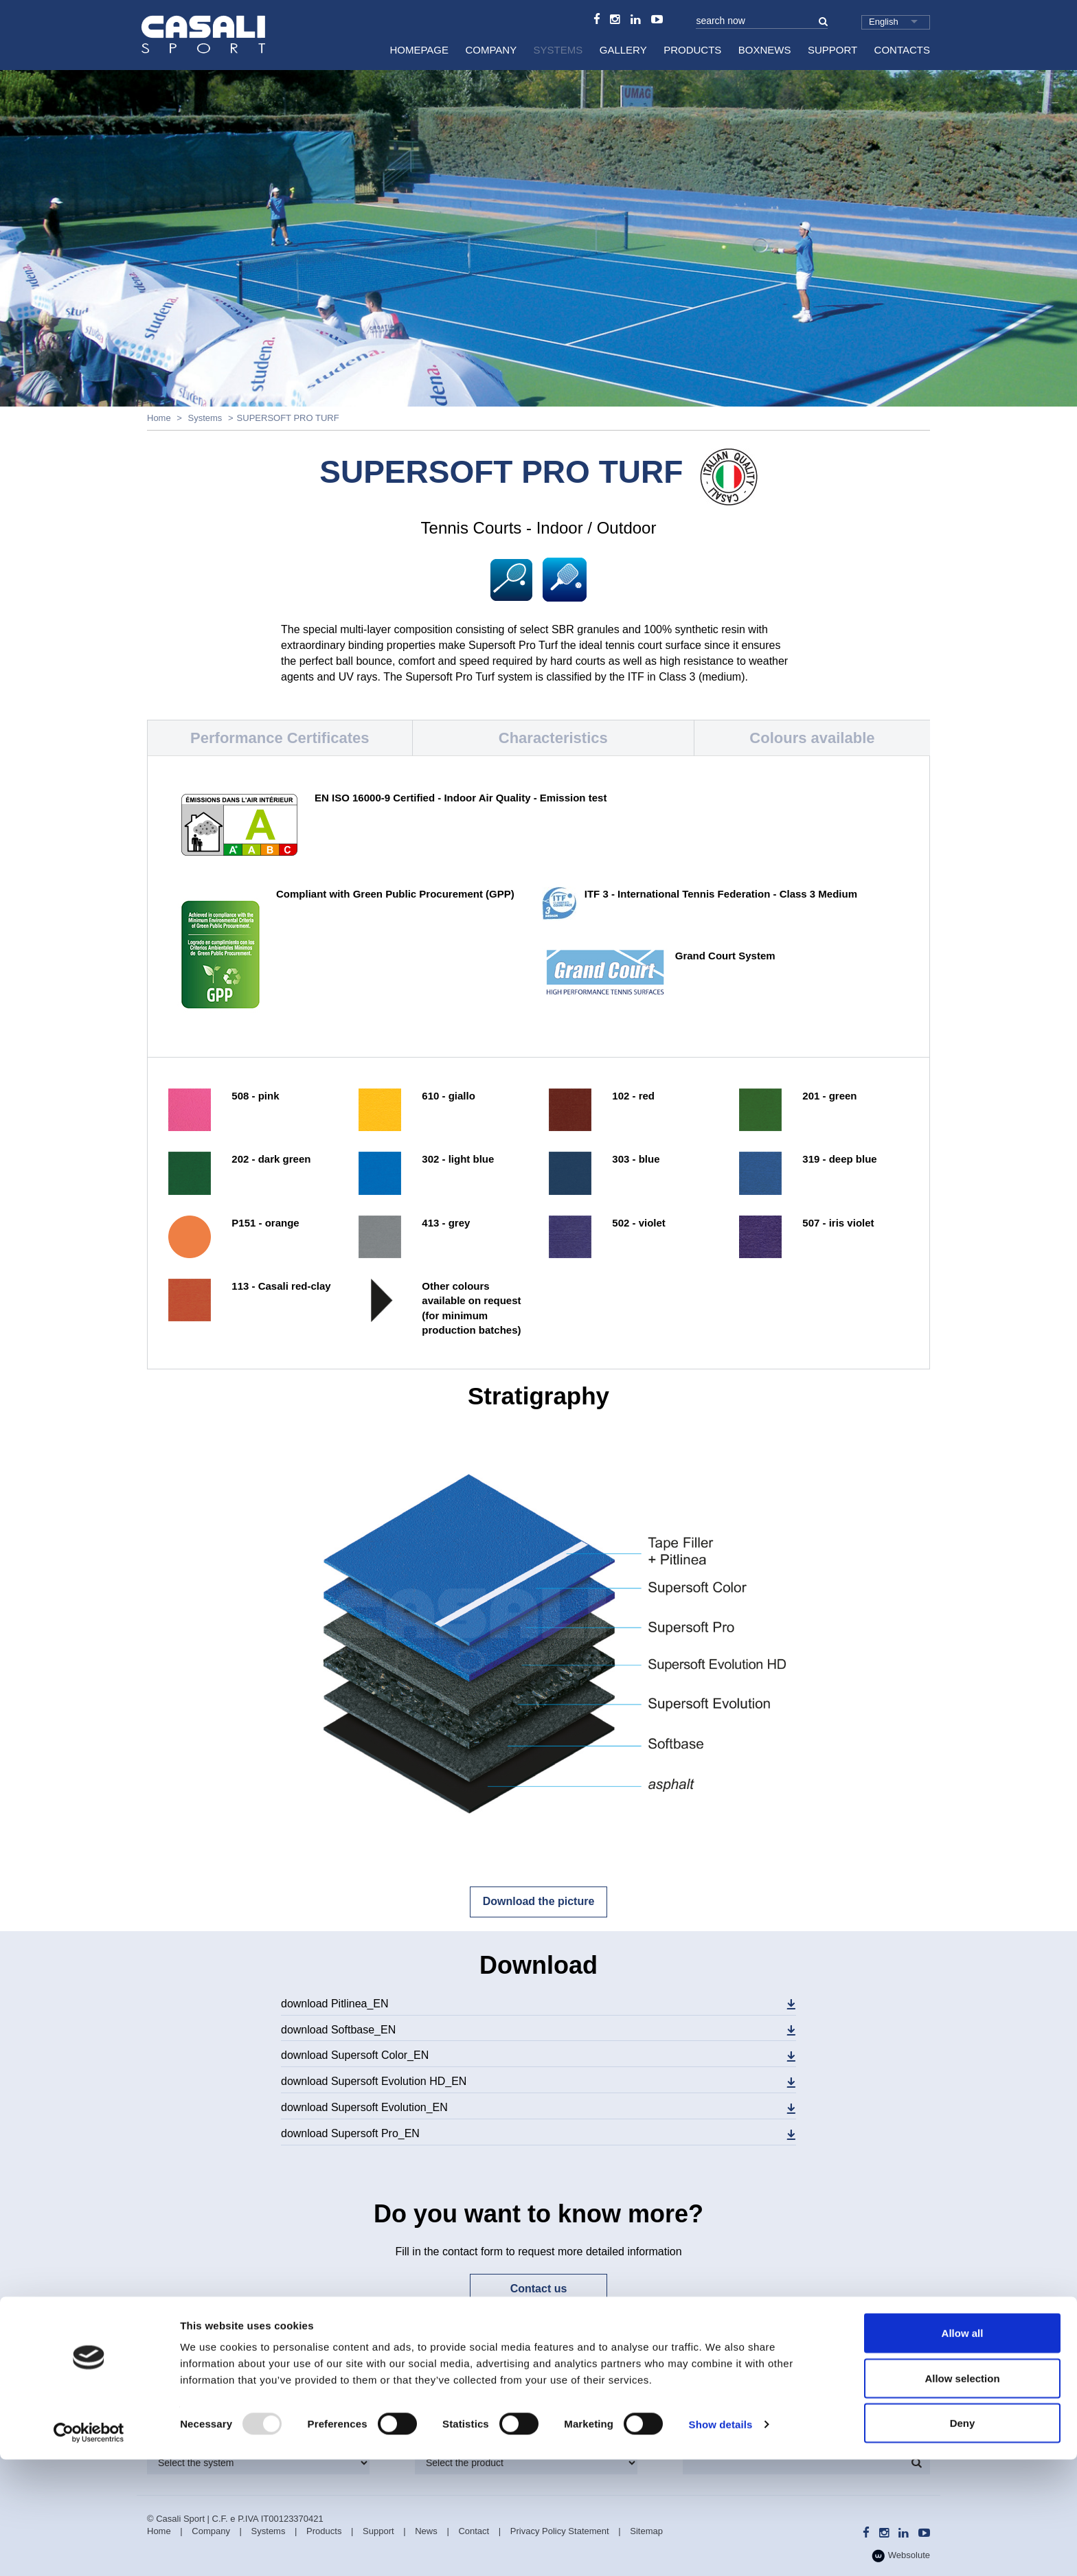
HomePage (419, 50)
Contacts (902, 50)
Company (491, 50)
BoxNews (764, 50)
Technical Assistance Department (843, 2358)
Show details (721, 2540)
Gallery (623, 50)
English (883, 21)
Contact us (538, 2288)
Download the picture (539, 1901)
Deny (962, 2539)
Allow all (963, 2449)
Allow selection (962, 2494)
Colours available (811, 737)
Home (159, 418)
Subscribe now (537, 2356)
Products (692, 50)
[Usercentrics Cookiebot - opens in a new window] (89, 2549)
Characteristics (553, 737)
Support (832, 50)
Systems (558, 50)
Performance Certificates (279, 737)
